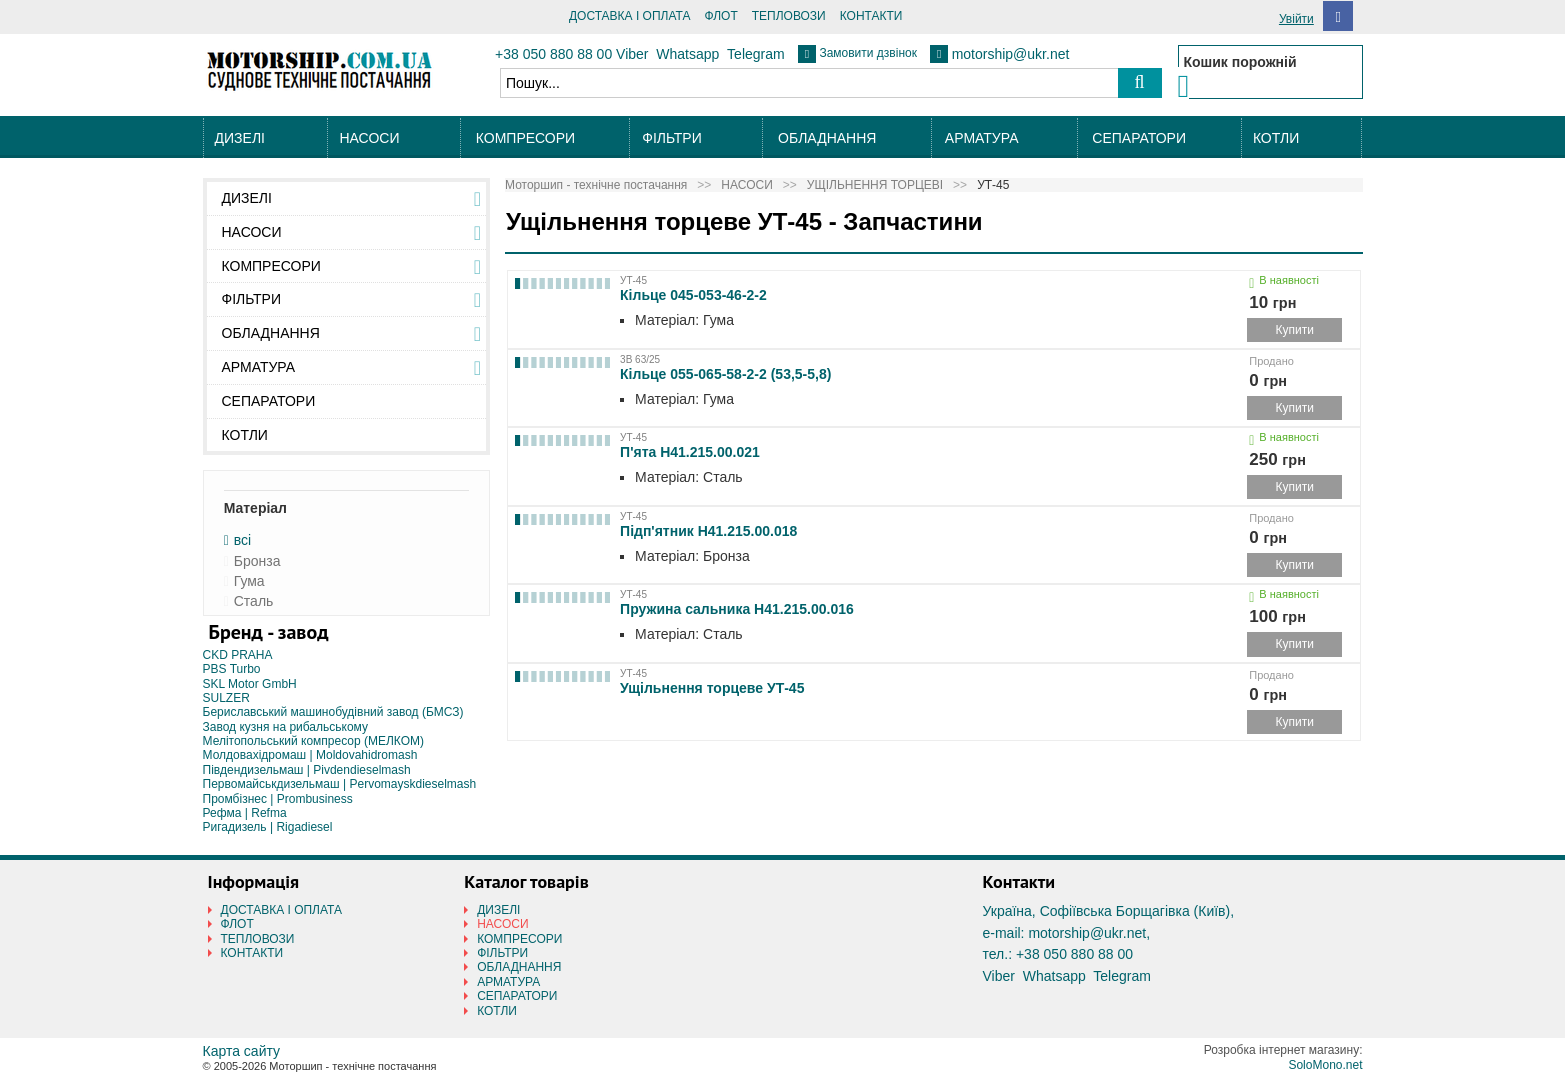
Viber (632, 54)
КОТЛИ (1276, 138)
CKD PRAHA (238, 655)
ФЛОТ (720, 16)
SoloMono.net (1325, 1065)
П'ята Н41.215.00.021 (690, 452)
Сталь (254, 601)
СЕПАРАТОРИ (1139, 138)
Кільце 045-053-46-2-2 (693, 295)
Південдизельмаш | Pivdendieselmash (307, 770)
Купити (1295, 330)
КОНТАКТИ (871, 16)
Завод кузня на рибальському (286, 727)
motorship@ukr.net (1011, 54)
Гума (249, 581)
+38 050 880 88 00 (553, 54)
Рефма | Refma (245, 813)
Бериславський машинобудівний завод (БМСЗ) (333, 712)
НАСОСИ (369, 138)
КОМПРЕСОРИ (525, 138)
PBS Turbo (232, 669)
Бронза (257, 561)
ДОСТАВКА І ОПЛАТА (630, 16)
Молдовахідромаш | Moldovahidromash (310, 755)
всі (242, 540)
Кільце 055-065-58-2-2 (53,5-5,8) (725, 374)
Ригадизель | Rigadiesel (268, 827)
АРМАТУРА (982, 138)
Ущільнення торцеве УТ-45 (712, 688)
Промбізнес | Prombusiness (278, 799)
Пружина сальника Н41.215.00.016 (737, 609)
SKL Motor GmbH (250, 684)
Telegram (756, 54)
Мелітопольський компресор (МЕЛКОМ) (314, 741)
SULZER (226, 698)
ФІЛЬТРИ (671, 138)
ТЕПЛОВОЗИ (789, 16)
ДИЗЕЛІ (240, 138)
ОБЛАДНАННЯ (827, 138)
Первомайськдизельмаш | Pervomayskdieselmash (340, 784)
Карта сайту (242, 1051)
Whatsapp (687, 54)
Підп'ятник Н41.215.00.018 (708, 531)
